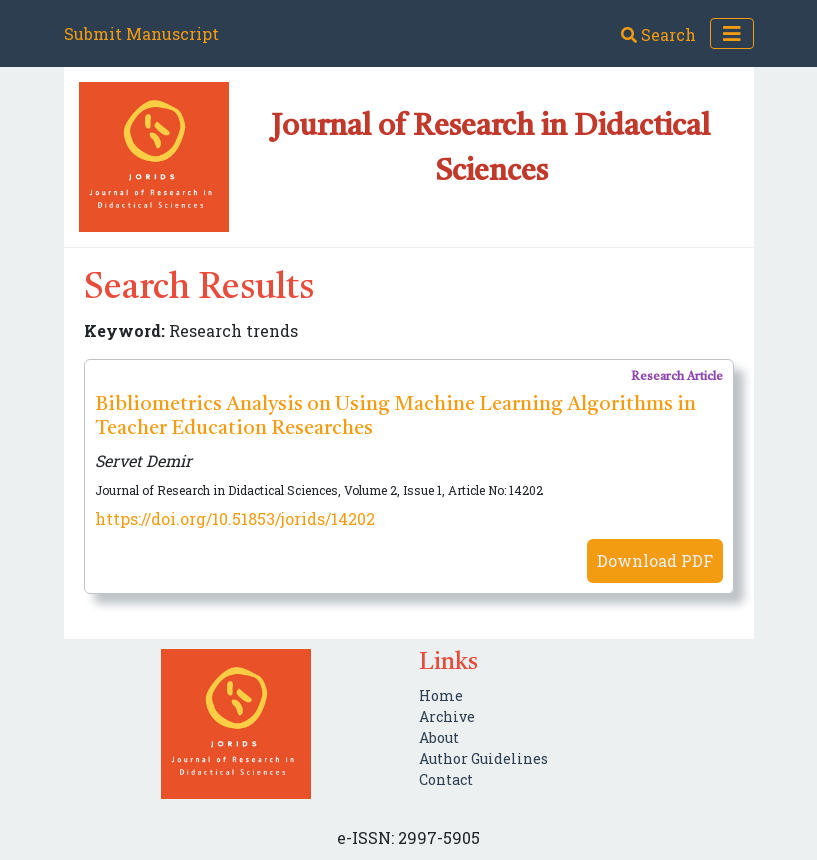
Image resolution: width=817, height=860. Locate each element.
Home (441, 695)
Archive (447, 716)
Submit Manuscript (141, 33)
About (439, 737)
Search (658, 34)
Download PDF (655, 560)
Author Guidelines (483, 758)
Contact (446, 779)
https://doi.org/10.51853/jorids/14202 (235, 518)
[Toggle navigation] (732, 33)
